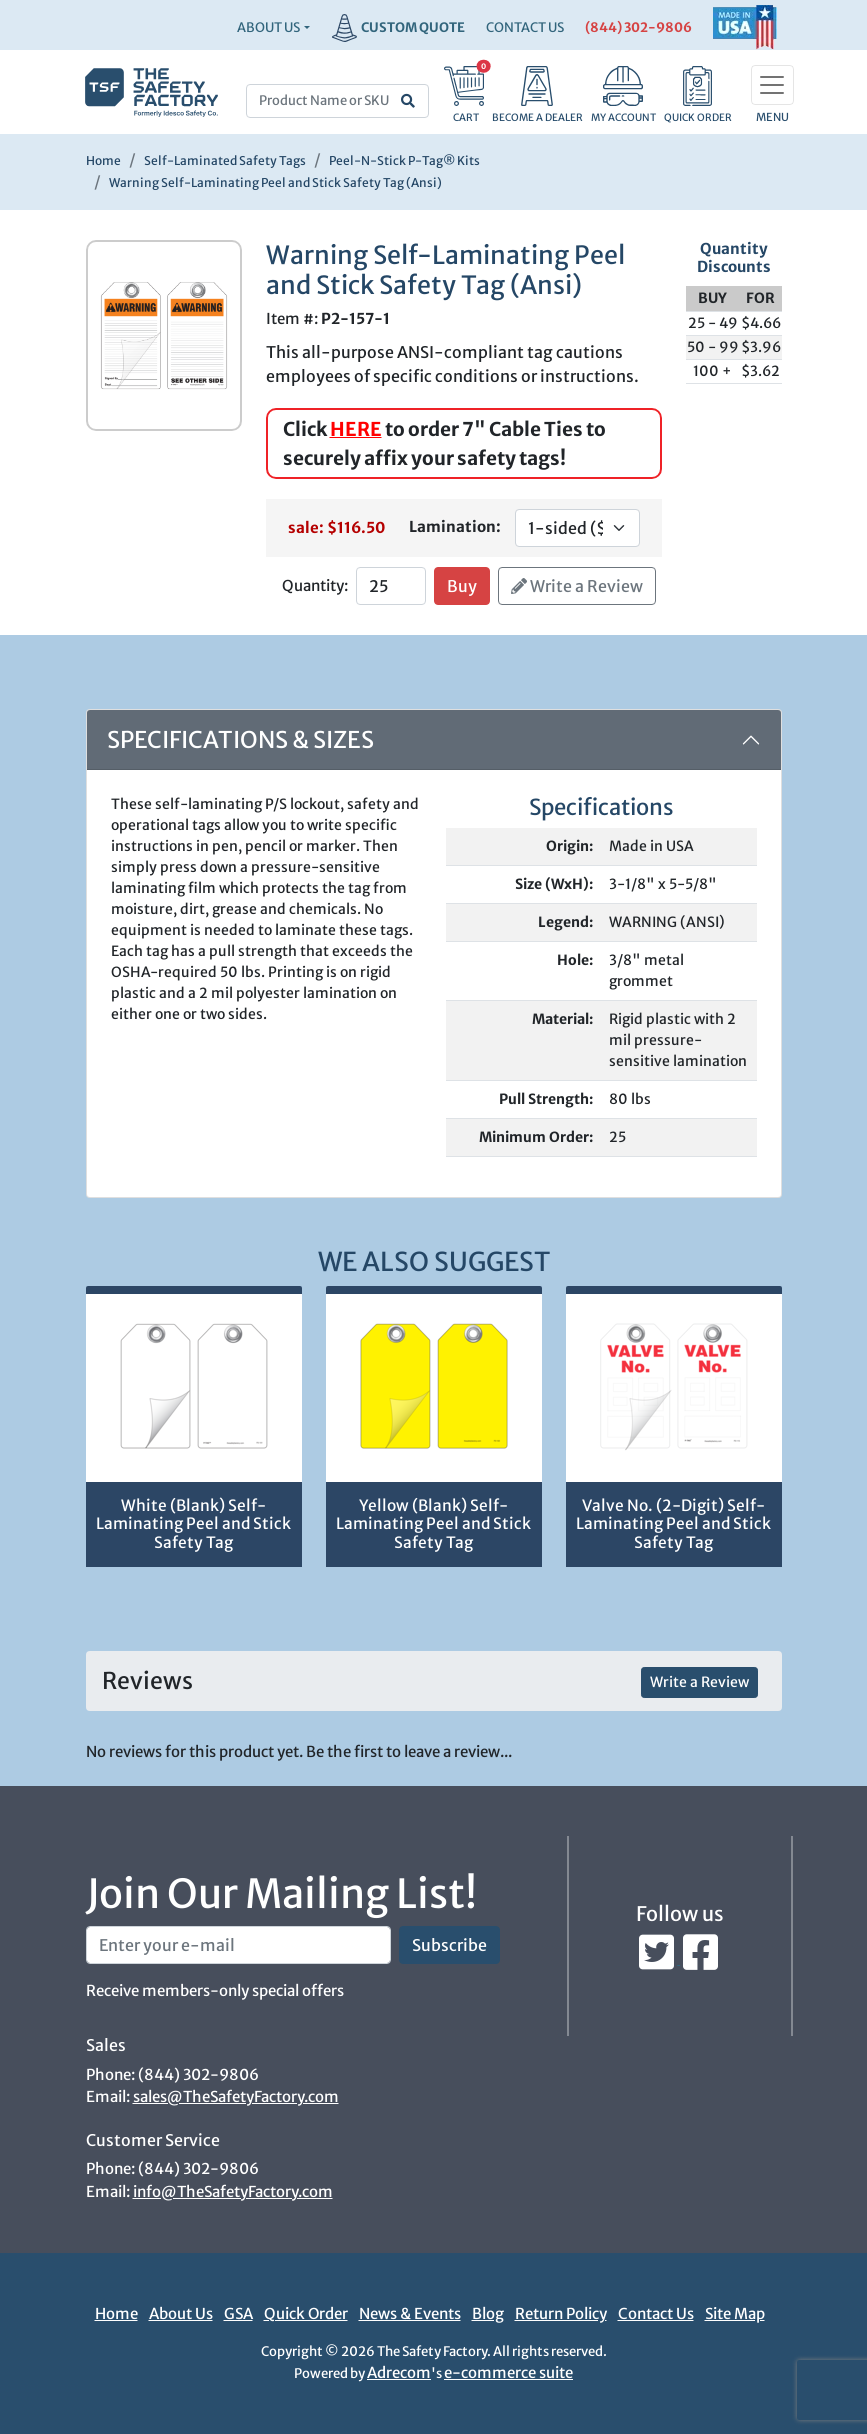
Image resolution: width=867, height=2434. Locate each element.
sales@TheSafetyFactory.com (236, 2096)
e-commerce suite (508, 2372)
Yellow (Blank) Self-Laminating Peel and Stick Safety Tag (433, 1524)
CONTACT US (525, 27)
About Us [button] (268, 27)
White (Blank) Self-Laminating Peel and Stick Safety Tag (193, 1524)
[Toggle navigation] (772, 85)
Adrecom (399, 2372)
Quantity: (315, 585)
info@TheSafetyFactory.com (233, 2191)
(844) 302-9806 (638, 27)
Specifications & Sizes (240, 739)
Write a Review (577, 586)
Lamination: (455, 526)
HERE (356, 429)
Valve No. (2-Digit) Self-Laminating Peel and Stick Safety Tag (673, 1524)
